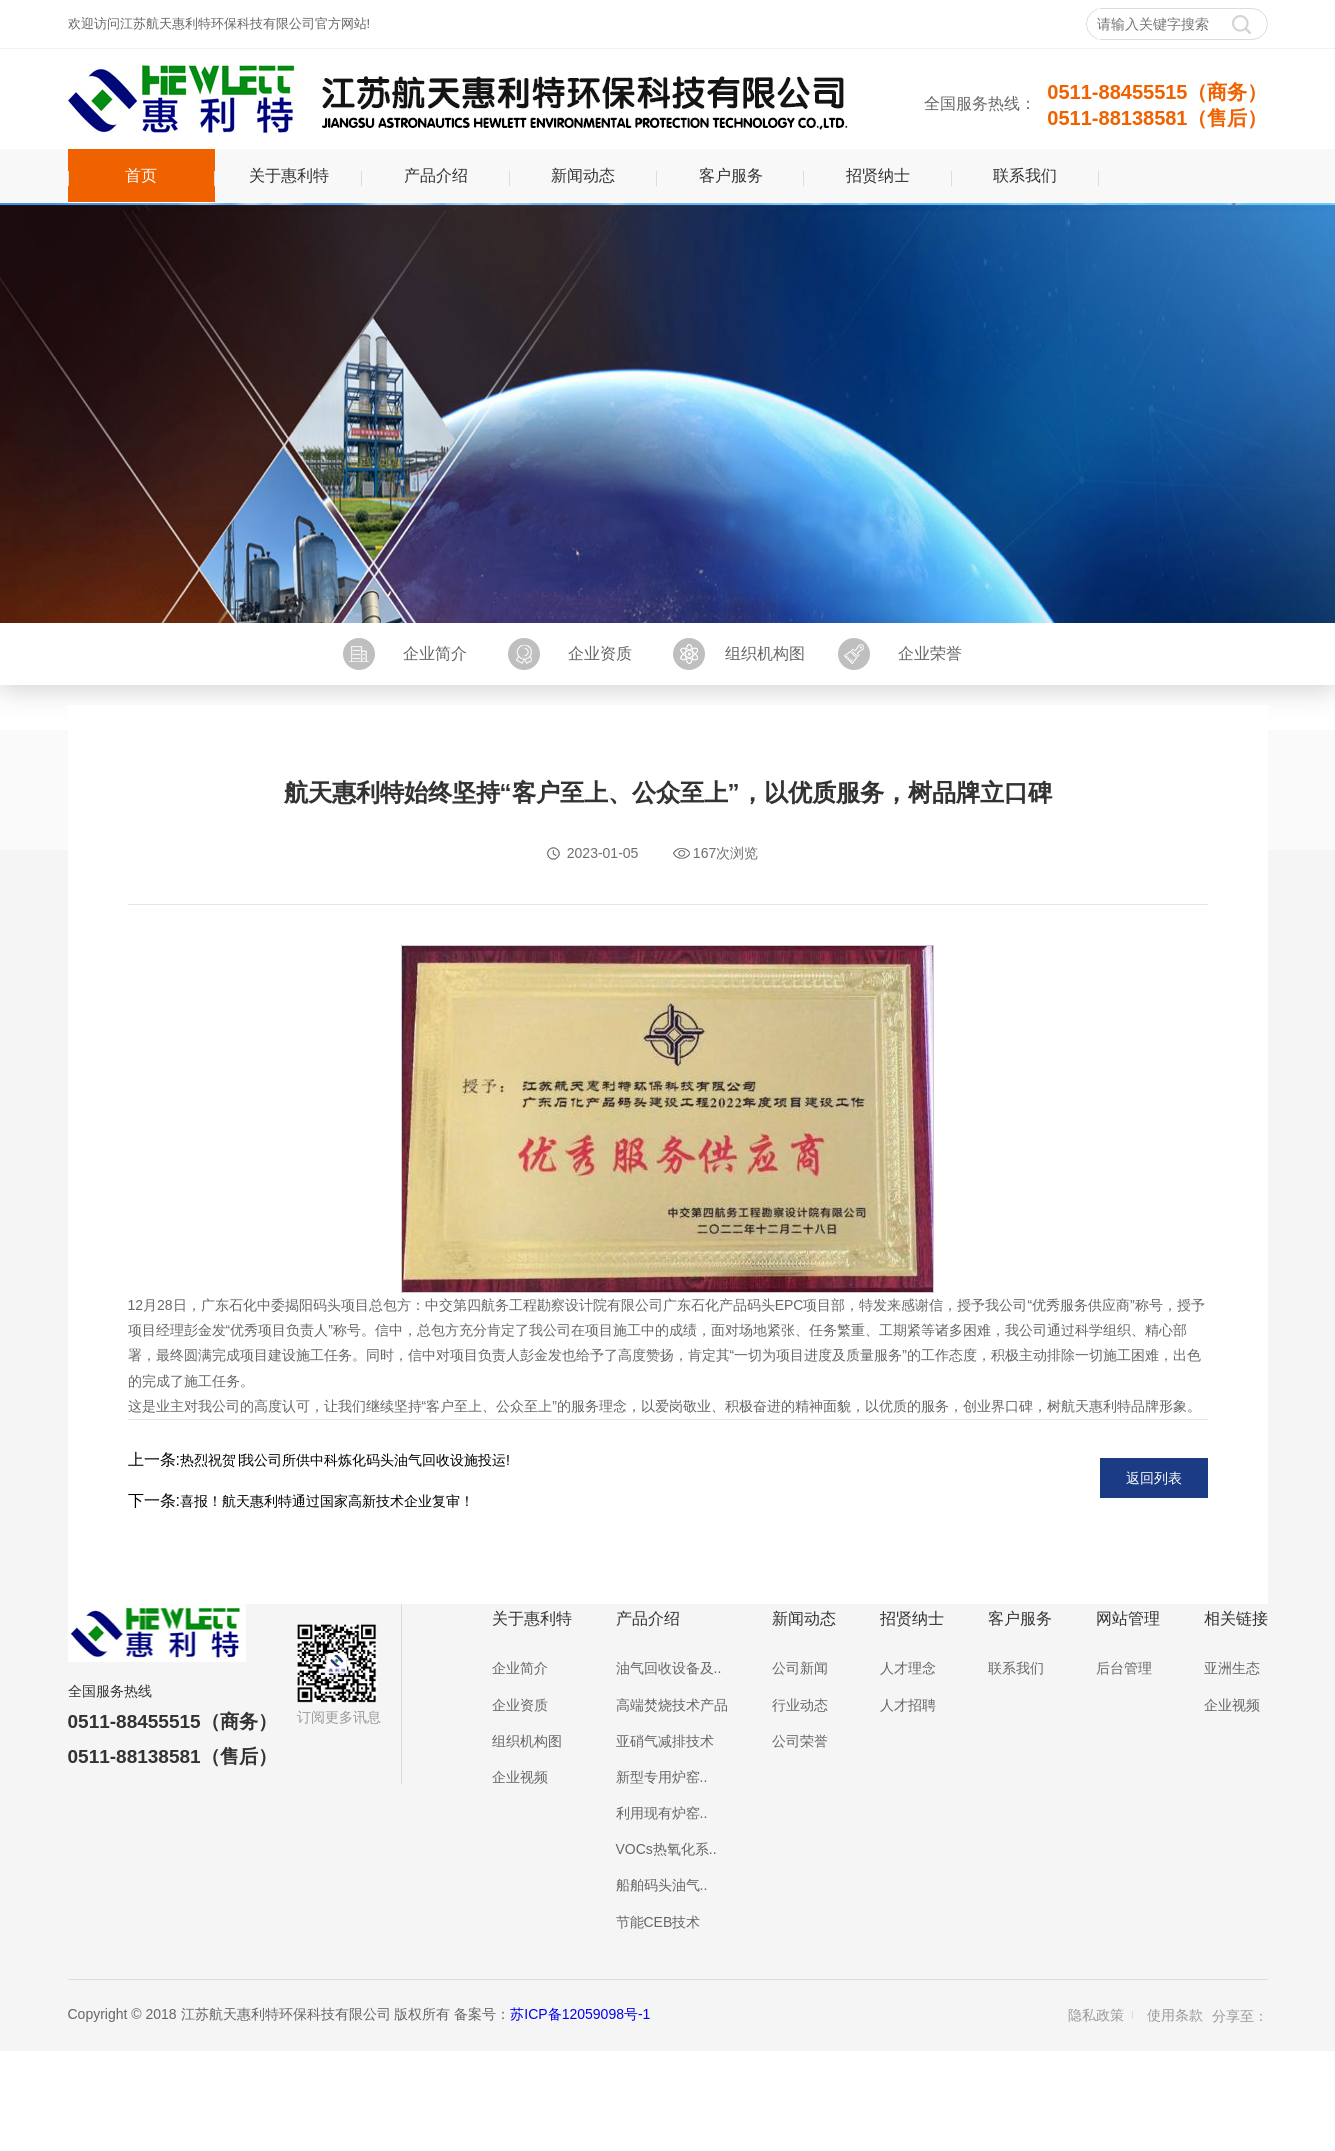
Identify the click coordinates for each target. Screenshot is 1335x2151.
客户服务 (731, 175)
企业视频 (520, 1777)
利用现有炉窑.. (662, 1813)
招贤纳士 (878, 175)
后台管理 (1124, 1668)
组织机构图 (765, 653)
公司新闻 (800, 1668)
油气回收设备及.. (669, 1668)
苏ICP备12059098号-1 (580, 2014)
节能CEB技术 (658, 1922)
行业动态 (800, 1705)
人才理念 (908, 1668)
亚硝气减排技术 (665, 1741)
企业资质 (600, 653)
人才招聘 (908, 1705)
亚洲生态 (1232, 1668)
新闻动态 (583, 175)
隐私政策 (1096, 2015)
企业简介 (435, 653)
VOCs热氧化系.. (666, 1849)
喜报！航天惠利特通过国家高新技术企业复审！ (327, 1501)
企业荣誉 (930, 653)
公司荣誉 (800, 1741)
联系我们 (1025, 175)
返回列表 (1154, 1478)
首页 (141, 175)
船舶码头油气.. (662, 1885)
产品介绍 (436, 175)
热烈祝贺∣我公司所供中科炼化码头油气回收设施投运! (345, 1460)
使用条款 (1175, 2015)
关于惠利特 (289, 175)
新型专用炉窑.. (662, 1777)
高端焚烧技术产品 (672, 1705)
